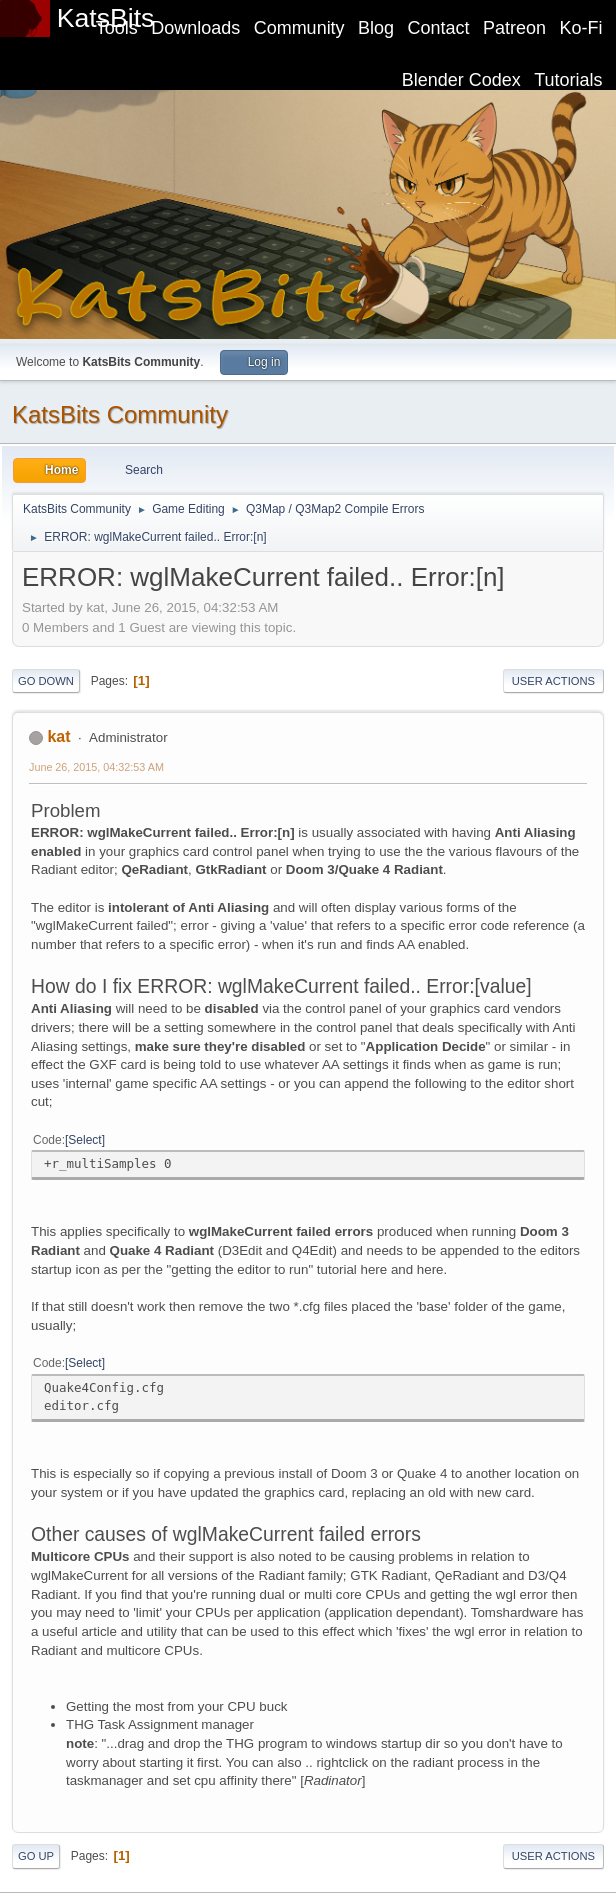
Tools (117, 28)
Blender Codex (461, 80)
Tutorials (568, 80)
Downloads (195, 28)
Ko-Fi (581, 28)
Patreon (514, 28)
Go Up (36, 1856)
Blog (376, 28)
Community (299, 28)
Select (84, 1140)
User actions (553, 681)
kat (58, 736)
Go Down (46, 681)
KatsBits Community (120, 414)
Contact (439, 28)
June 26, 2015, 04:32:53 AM (96, 767)
